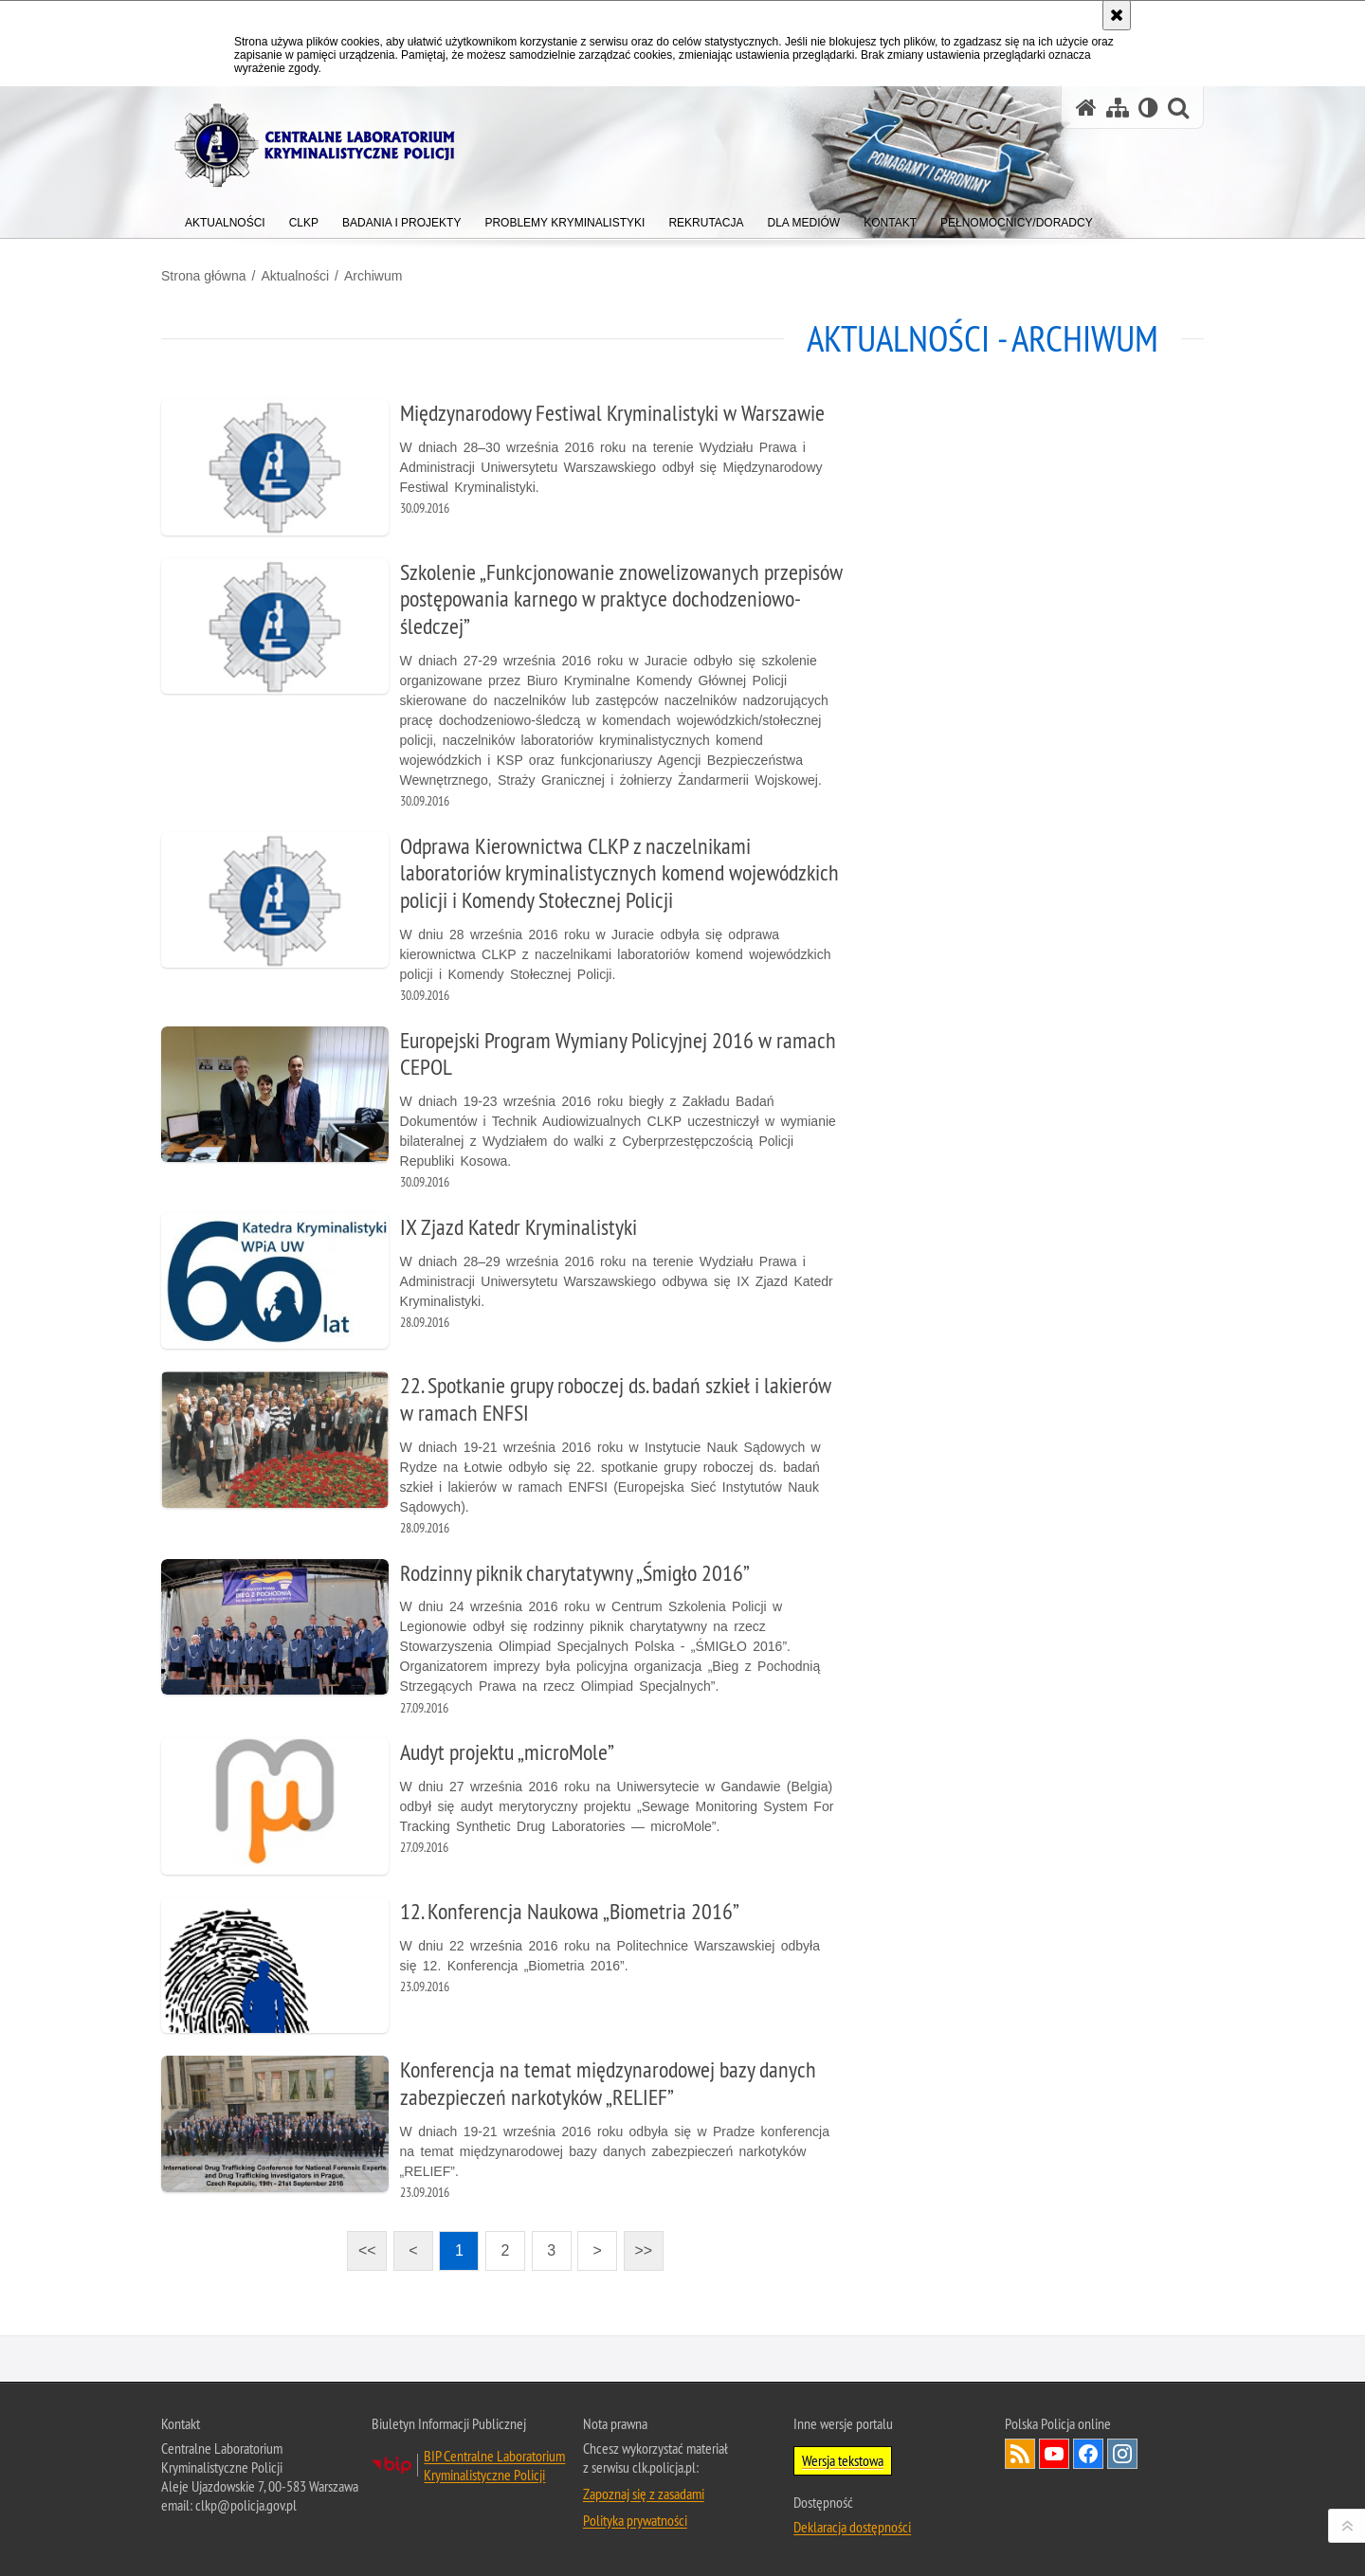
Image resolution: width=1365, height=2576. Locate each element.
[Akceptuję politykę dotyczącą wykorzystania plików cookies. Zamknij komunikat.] (1116, 15)
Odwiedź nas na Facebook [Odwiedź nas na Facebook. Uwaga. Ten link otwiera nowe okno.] (1088, 2454)
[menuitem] (225, 218)
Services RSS (1020, 2454)
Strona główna (203, 275)
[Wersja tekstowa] (1148, 107)
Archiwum (373, 275)
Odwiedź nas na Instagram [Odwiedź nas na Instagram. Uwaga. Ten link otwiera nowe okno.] (1122, 2454)
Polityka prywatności (635, 2520)
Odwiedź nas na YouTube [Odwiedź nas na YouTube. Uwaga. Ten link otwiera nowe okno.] (1054, 2454)
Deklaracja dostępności (852, 2526)
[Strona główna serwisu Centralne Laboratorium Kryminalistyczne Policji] (1086, 107)
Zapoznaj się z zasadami (643, 2493)
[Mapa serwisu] (1117, 107)
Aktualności (295, 275)
